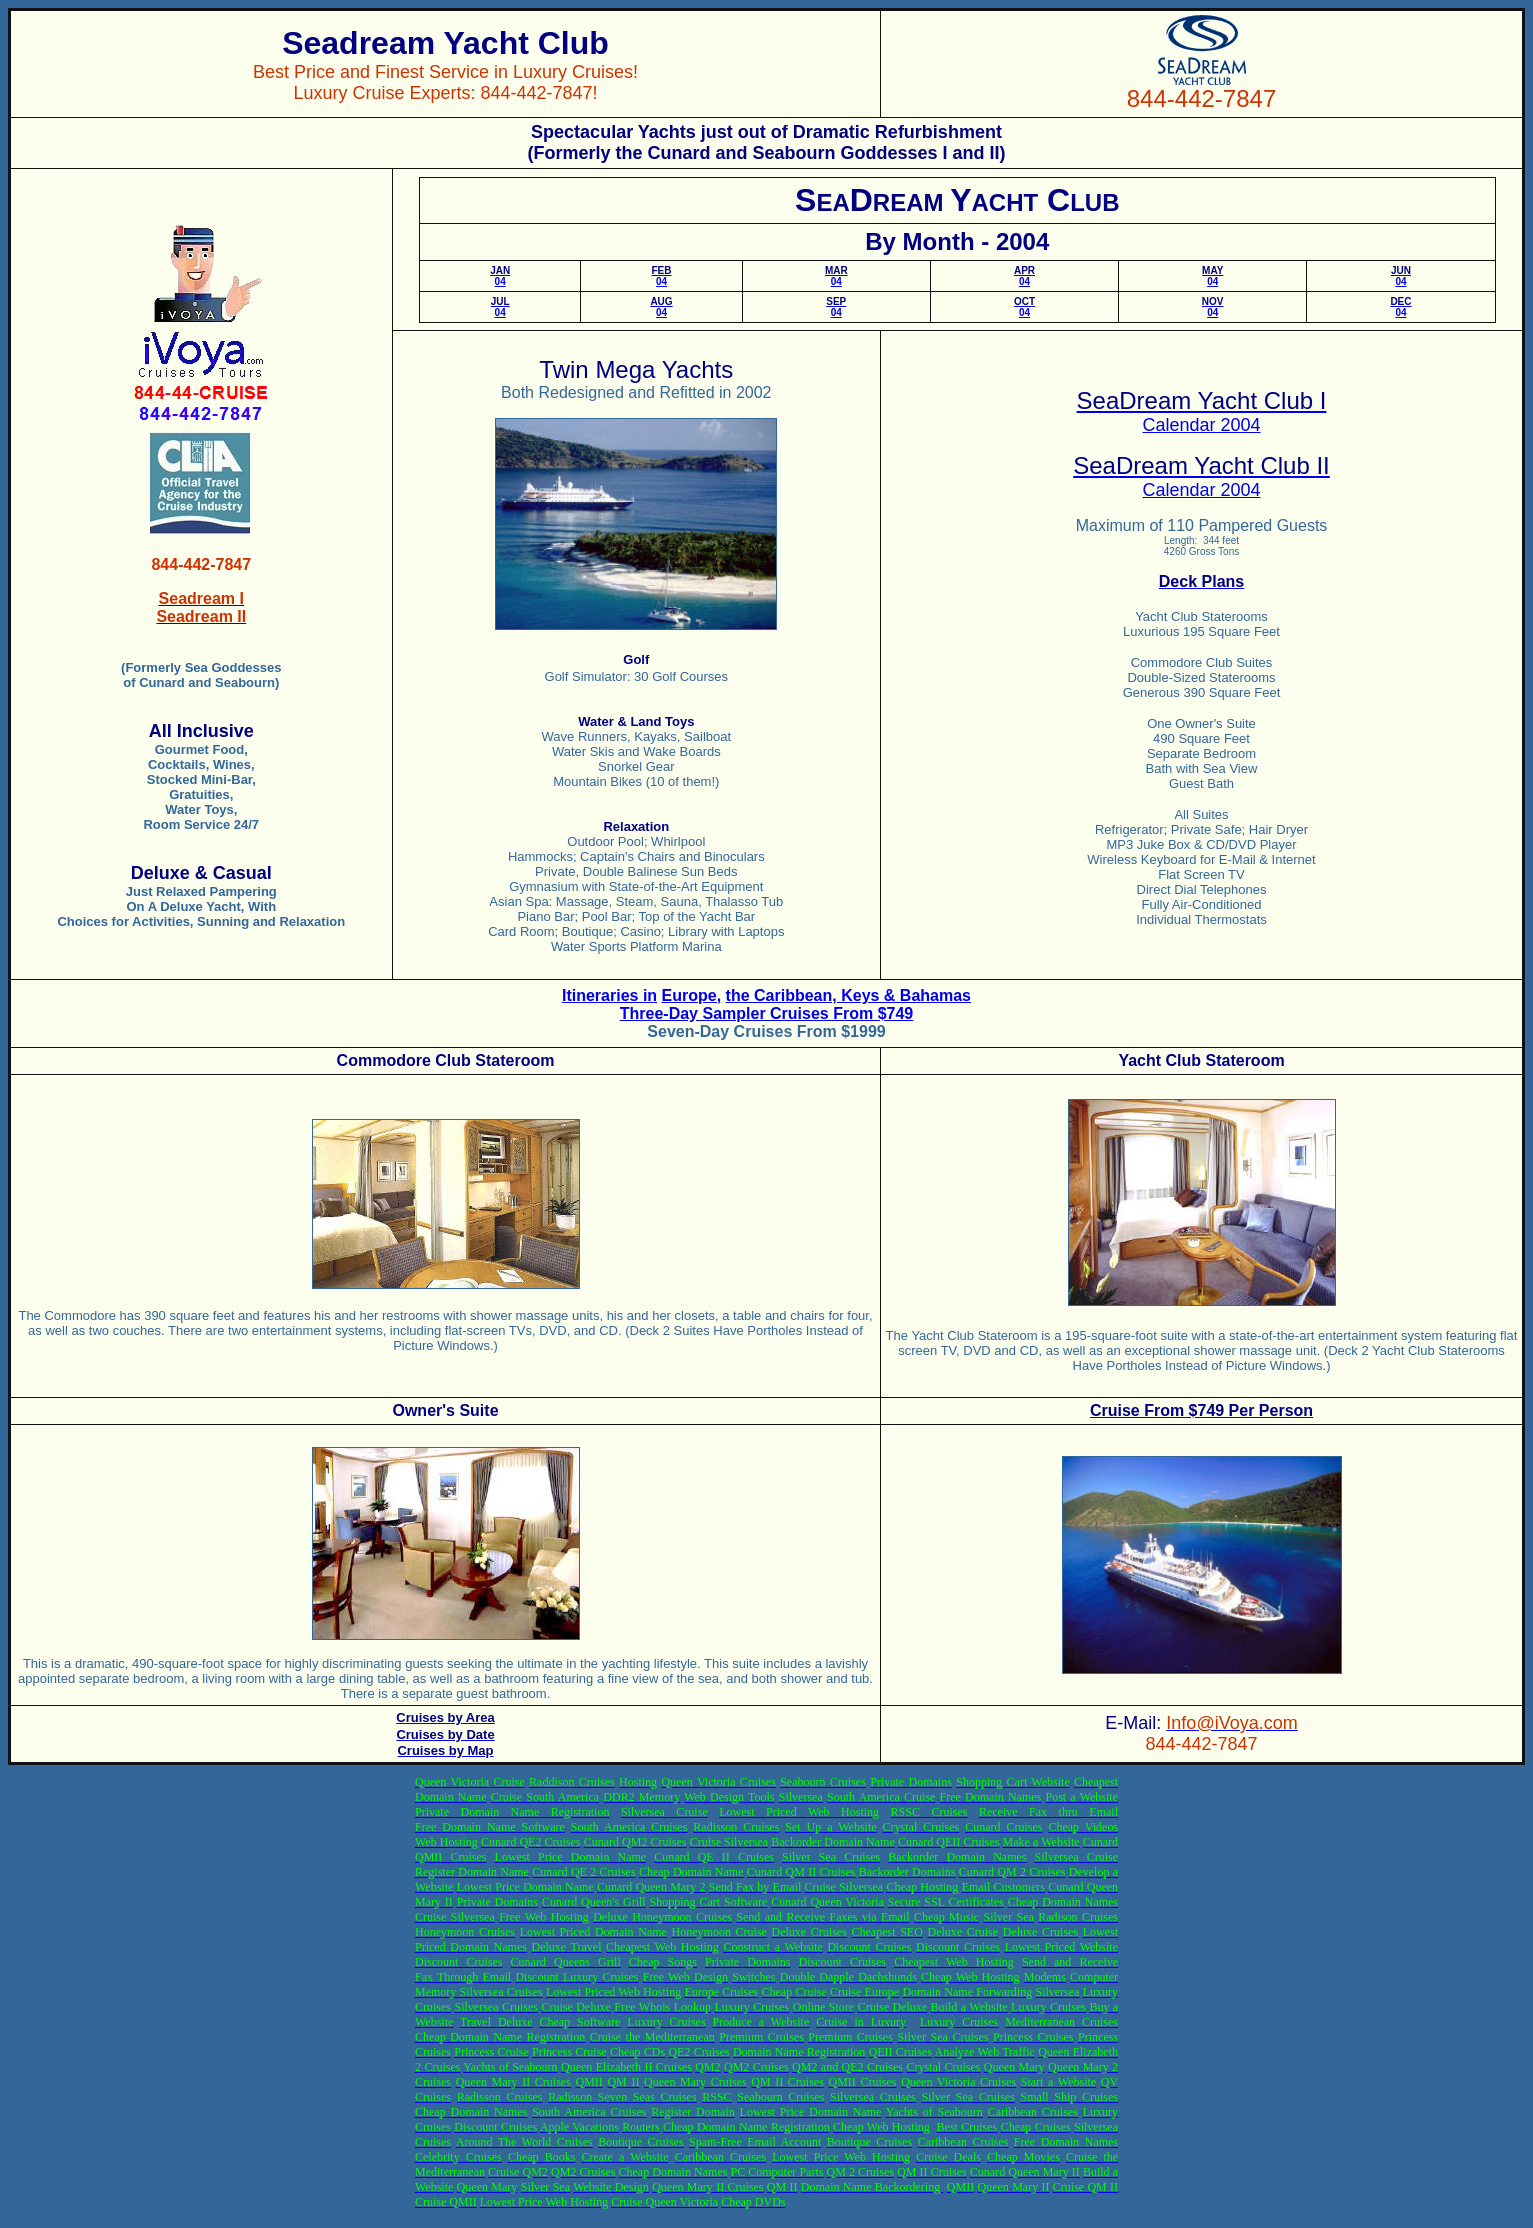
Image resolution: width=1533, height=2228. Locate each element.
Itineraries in (609, 995)
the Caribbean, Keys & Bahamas (848, 995)
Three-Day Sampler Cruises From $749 (766, 1013)
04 (500, 276)
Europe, (692, 995)
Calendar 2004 (1201, 425)
